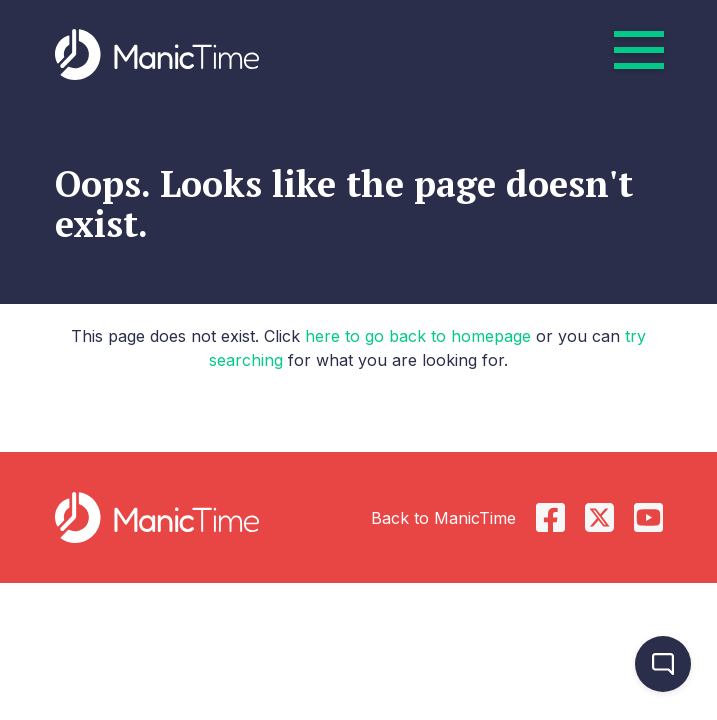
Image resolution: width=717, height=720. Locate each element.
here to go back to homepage (418, 336)
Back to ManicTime (443, 518)
